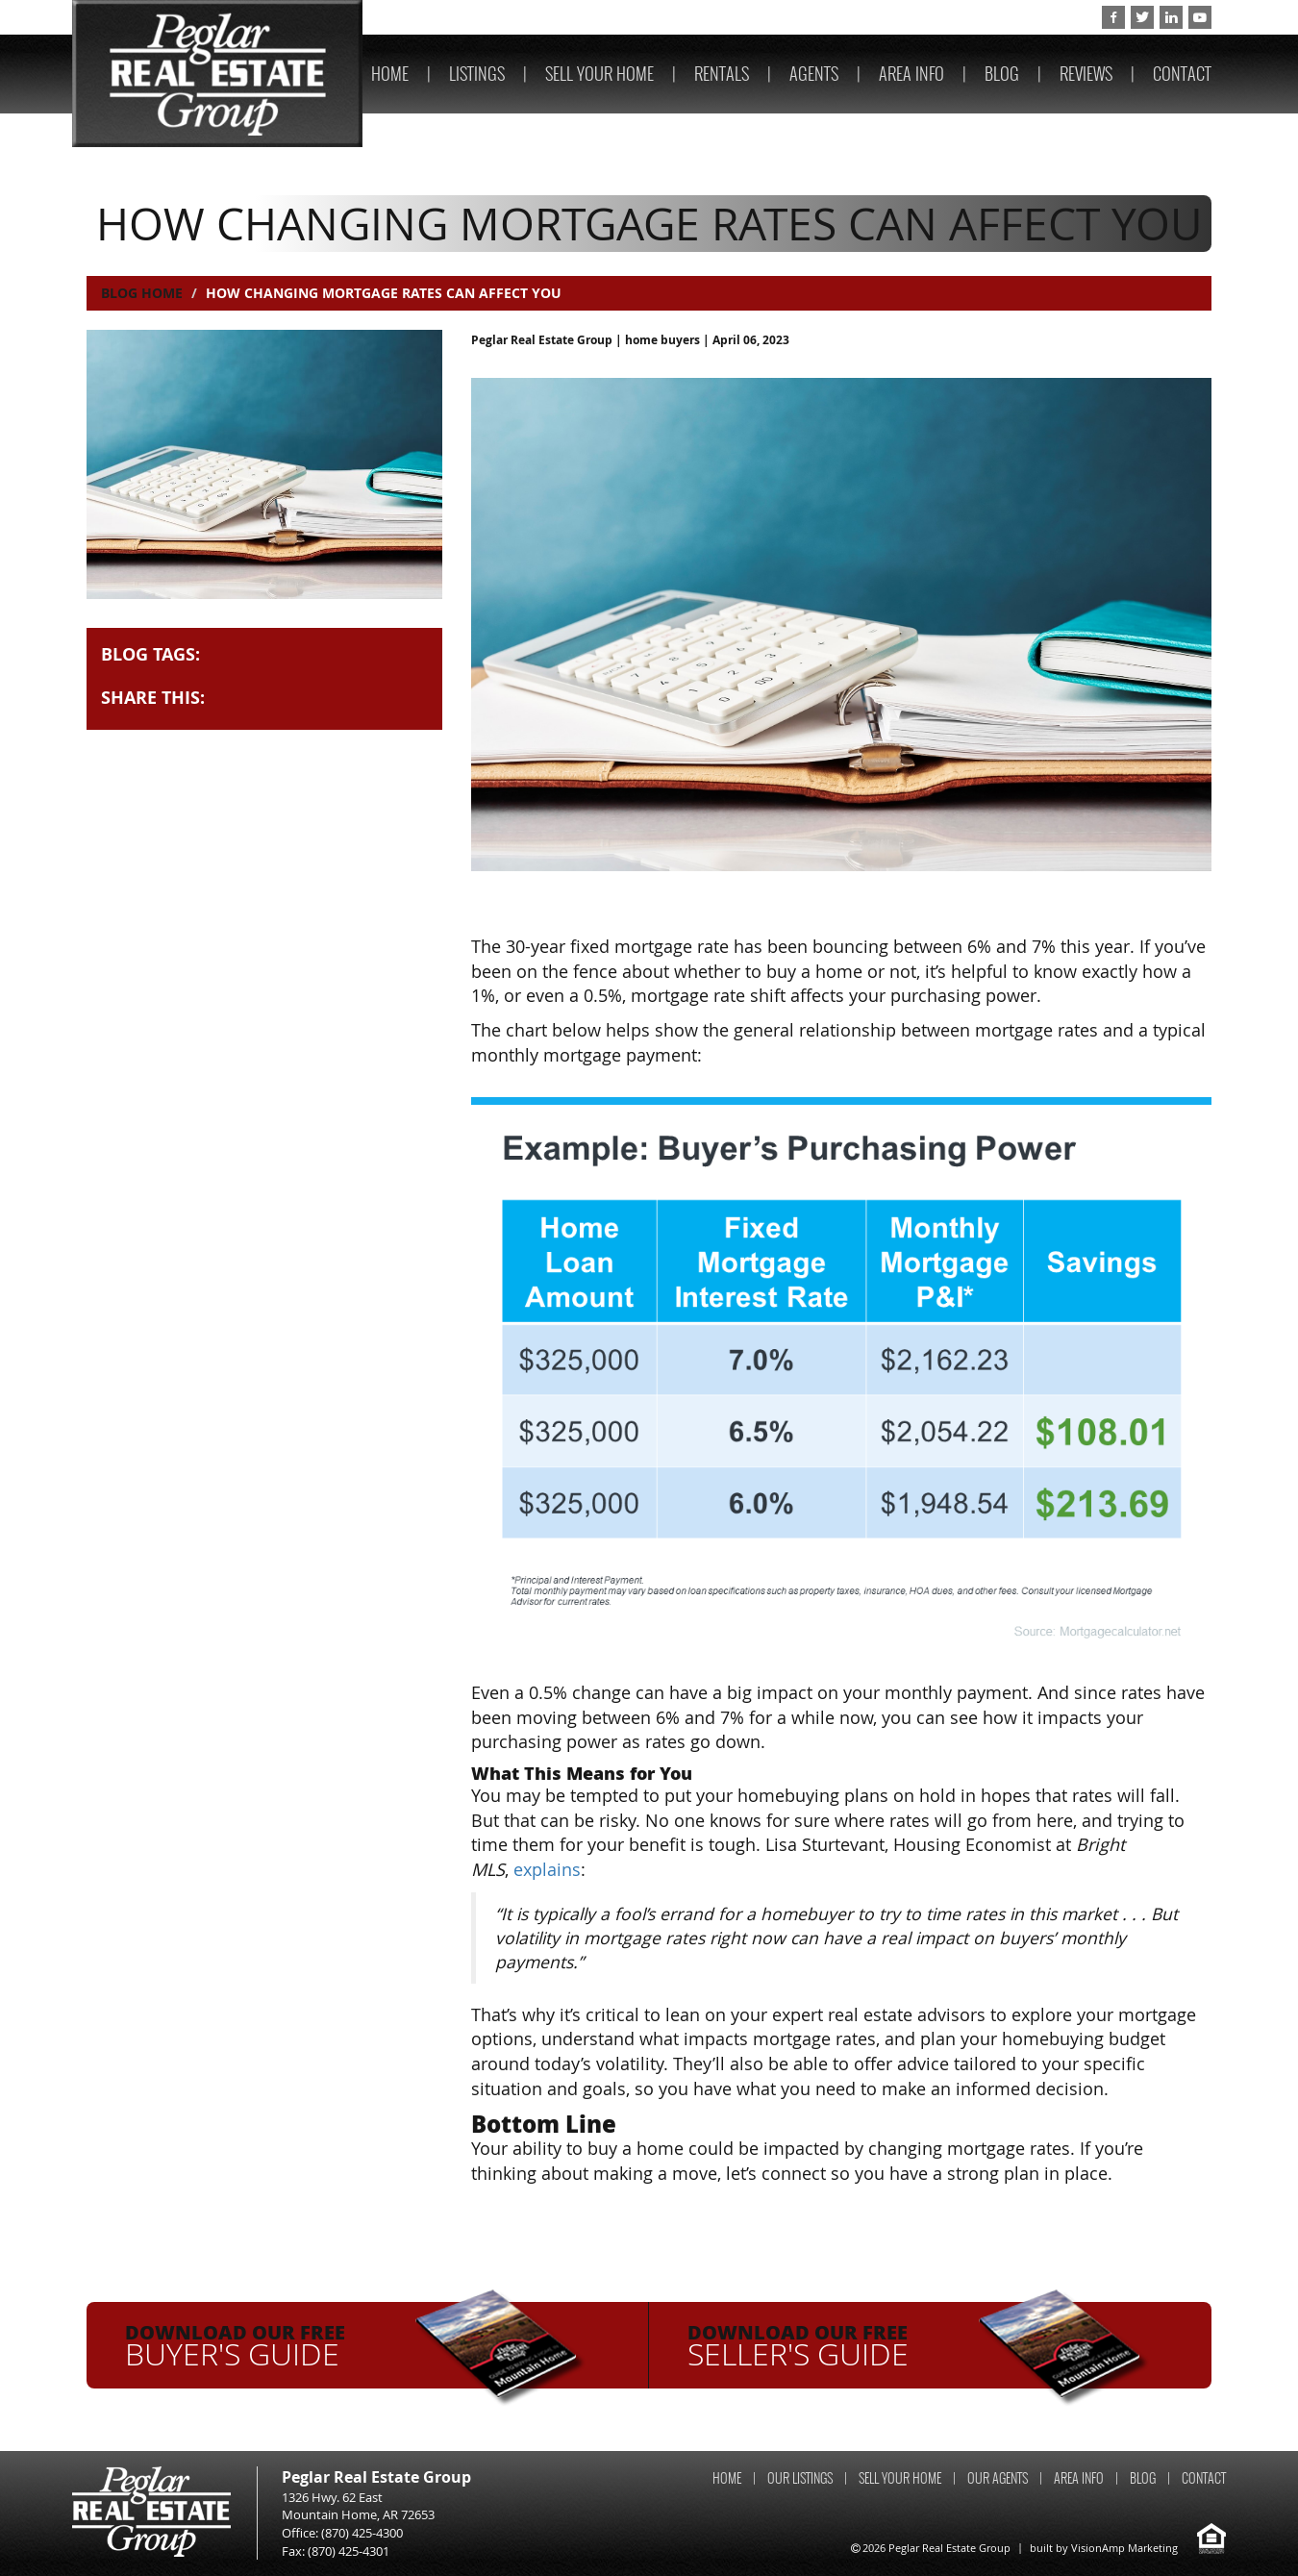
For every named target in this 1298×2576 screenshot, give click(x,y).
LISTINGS (477, 74)
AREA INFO (911, 74)
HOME (390, 74)
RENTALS (721, 74)
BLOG (1002, 74)
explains (547, 1869)
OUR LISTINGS (800, 2478)
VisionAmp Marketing (1124, 2547)
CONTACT (1182, 74)
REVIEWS (1086, 74)
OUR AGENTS (997, 2478)
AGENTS (813, 74)
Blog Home (142, 293)
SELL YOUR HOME (599, 74)
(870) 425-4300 (1034, 17)
